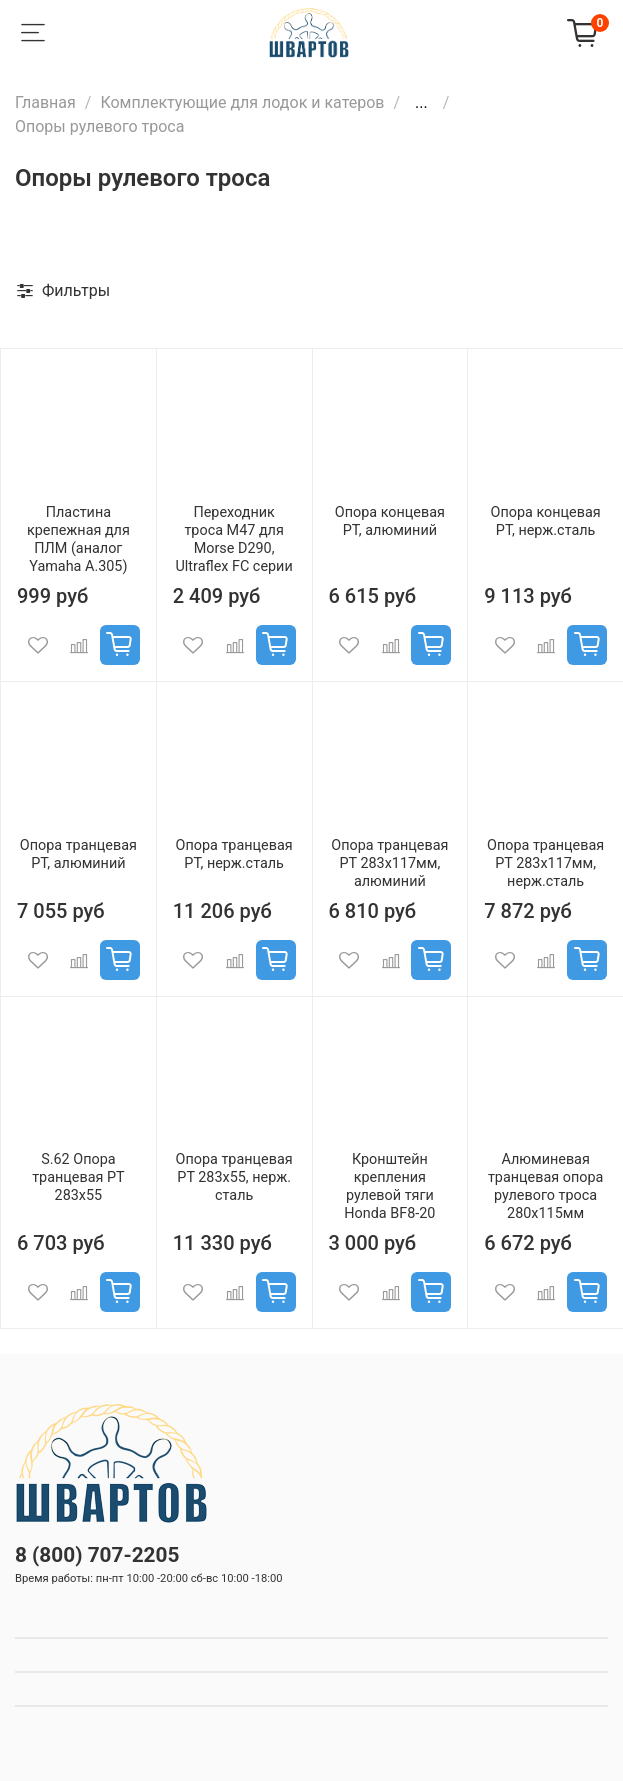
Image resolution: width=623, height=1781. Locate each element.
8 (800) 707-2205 (97, 1555)
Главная (45, 102)
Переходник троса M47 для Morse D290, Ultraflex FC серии (234, 539)
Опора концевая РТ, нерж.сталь (546, 521)
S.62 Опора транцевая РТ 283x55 (78, 1177)
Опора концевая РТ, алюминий (390, 521)
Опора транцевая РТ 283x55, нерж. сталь (234, 1177)
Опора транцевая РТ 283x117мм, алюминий (389, 863)
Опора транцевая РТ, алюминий (78, 854)
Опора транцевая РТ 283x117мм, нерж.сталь (545, 863)
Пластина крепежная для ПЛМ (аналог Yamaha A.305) (78, 539)
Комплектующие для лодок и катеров (242, 102)
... (421, 103)
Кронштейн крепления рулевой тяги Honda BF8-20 (389, 1186)
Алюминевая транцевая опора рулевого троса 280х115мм (545, 1186)
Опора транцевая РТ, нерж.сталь (234, 854)
